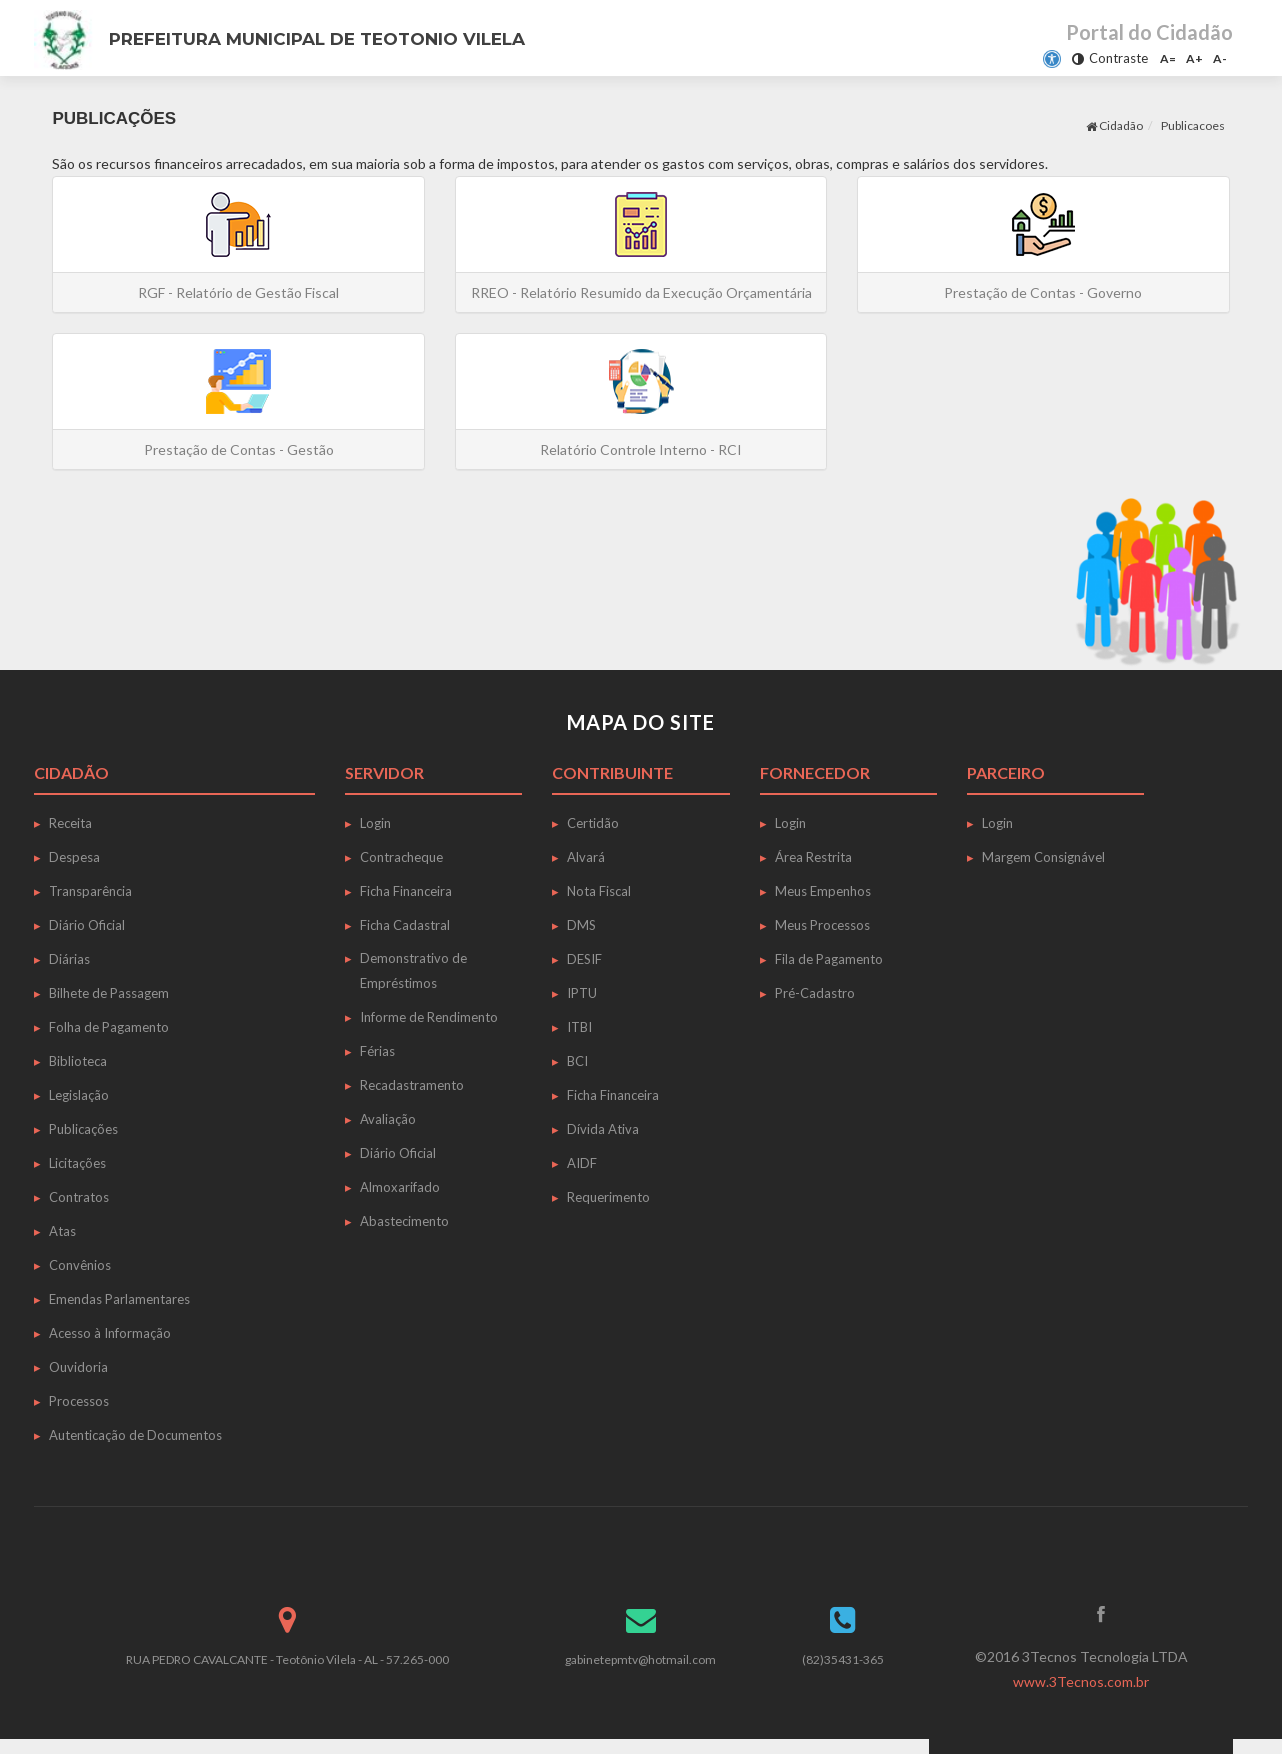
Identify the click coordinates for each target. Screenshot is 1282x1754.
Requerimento (608, 1197)
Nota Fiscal (599, 891)
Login (375, 823)
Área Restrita (813, 857)
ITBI (579, 1027)
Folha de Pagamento (109, 1027)
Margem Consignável (1043, 857)
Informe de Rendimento (429, 1017)
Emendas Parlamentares (119, 1299)
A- (1220, 58)
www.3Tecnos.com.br (1081, 1681)
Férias (377, 1051)
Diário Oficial (87, 925)
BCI (577, 1061)
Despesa (74, 857)
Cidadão (1114, 125)
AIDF (582, 1163)
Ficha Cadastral (405, 925)
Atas (62, 1231)
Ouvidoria (78, 1367)
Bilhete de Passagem (109, 993)
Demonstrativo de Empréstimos (413, 970)
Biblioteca (78, 1061)
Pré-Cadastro (815, 993)
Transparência (90, 891)
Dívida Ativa (603, 1129)
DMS (581, 925)
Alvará (586, 857)
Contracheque (401, 857)
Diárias (69, 959)
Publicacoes (1193, 125)
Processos (79, 1401)
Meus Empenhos (823, 891)
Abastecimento (404, 1221)
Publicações (83, 1129)
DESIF (584, 959)
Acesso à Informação (110, 1333)
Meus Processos (822, 925)
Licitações (77, 1163)
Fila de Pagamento (829, 959)
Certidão (593, 823)
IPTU (582, 993)
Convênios (80, 1265)
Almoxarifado (400, 1187)
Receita (70, 823)
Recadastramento (412, 1085)
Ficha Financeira (406, 891)
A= (1168, 58)
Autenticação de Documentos (135, 1435)
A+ (1194, 58)
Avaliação (388, 1119)
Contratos (79, 1197)
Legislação (79, 1095)
